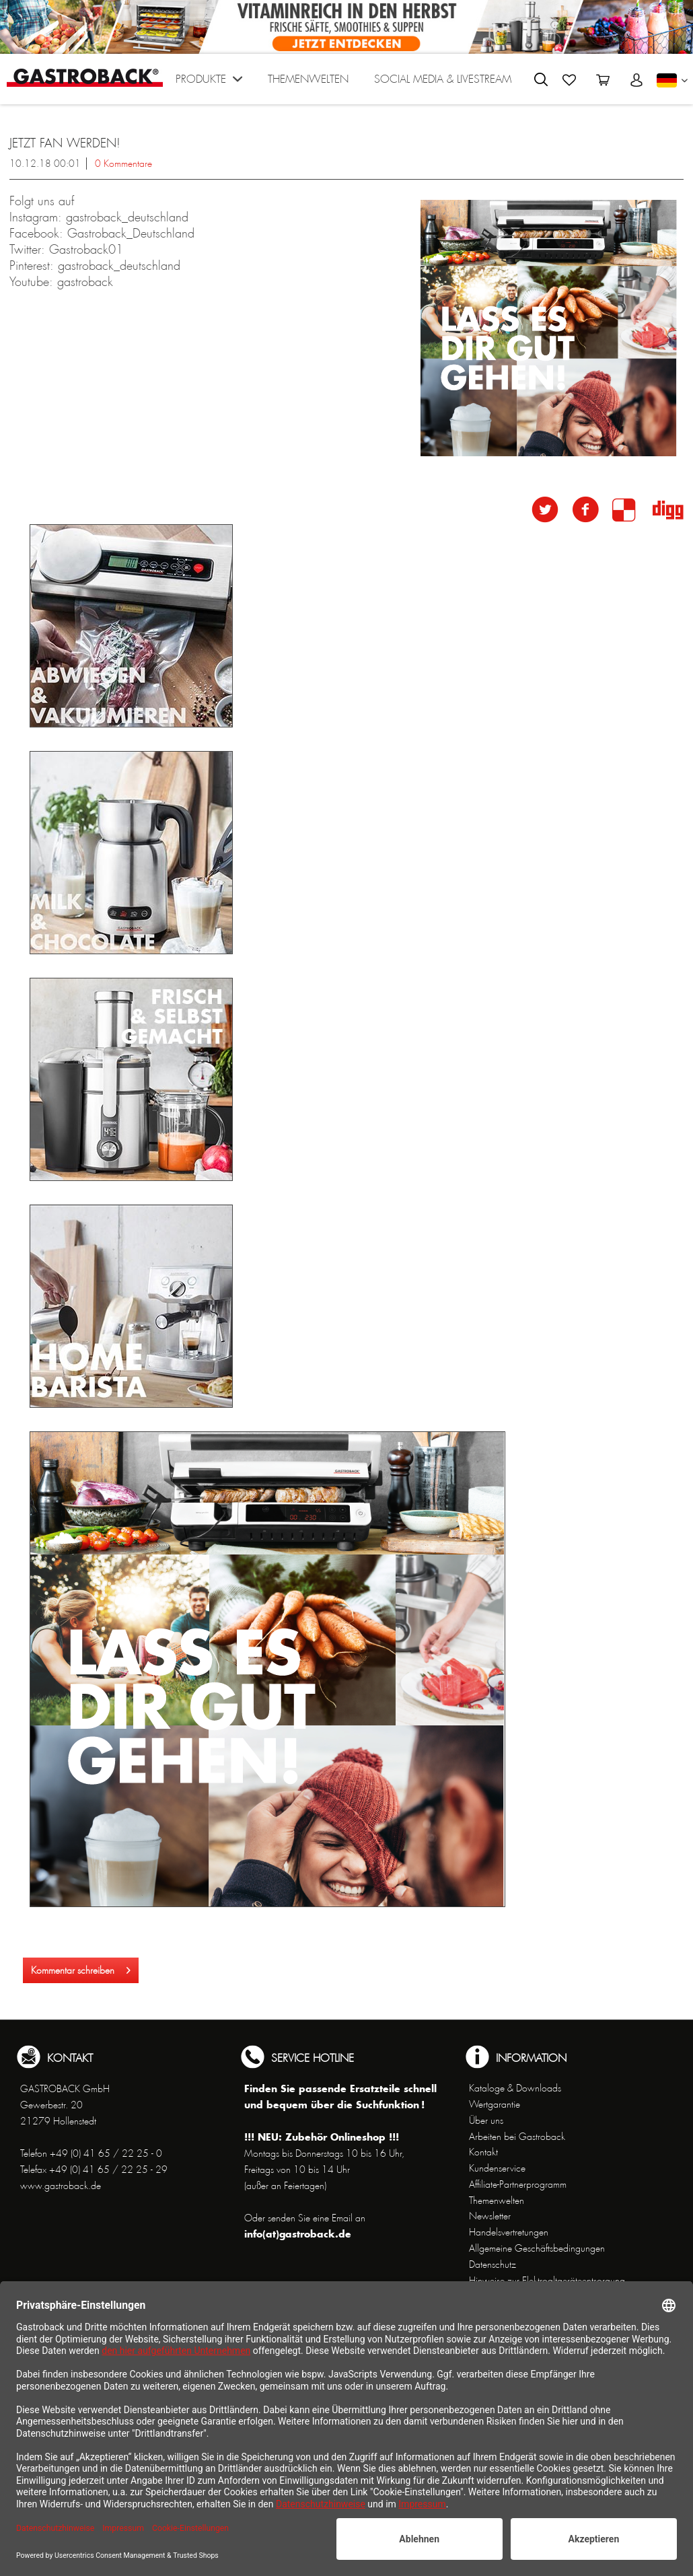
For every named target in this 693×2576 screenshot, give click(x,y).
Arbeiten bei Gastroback (517, 2137)
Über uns (486, 2120)
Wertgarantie (494, 2104)
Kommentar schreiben (81, 1968)
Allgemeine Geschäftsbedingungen (537, 2248)
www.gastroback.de (60, 2186)
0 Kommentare (123, 163)
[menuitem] (209, 82)
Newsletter (490, 2216)
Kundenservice (497, 2168)
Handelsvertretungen (508, 2232)
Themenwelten (496, 2200)
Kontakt (483, 2152)
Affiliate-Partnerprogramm (518, 2184)
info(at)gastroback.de (297, 2233)
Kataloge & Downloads (515, 2088)
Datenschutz (492, 2264)
